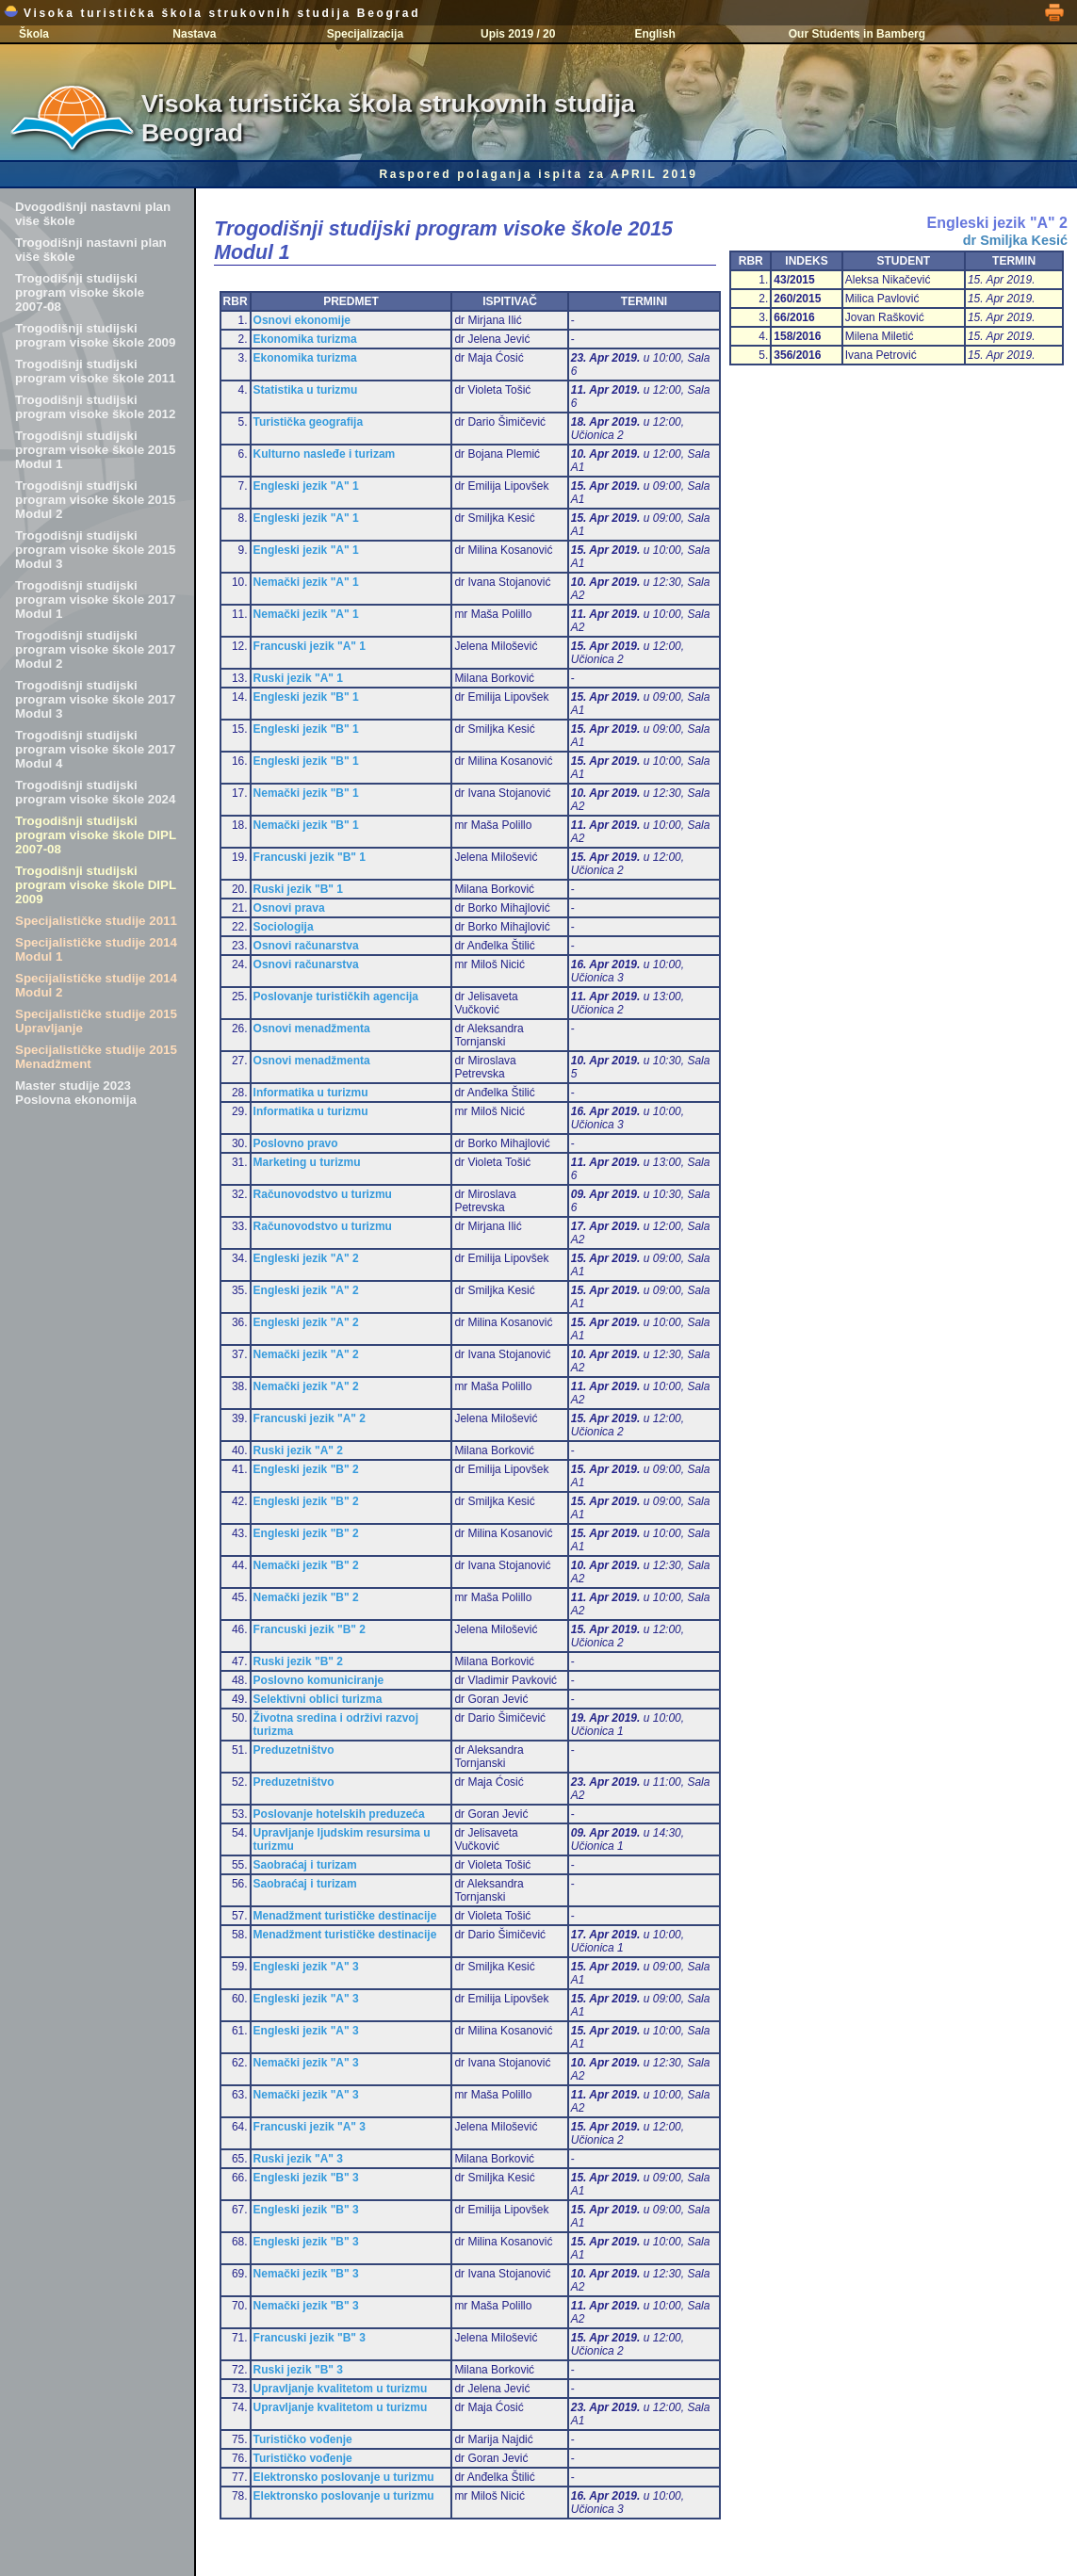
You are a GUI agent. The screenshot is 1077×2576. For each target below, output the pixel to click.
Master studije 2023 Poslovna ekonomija (76, 1092)
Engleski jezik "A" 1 (306, 486)
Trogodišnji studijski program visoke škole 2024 (95, 792)
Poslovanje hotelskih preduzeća (339, 1814)
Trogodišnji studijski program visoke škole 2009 (95, 335)
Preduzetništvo (294, 1750)
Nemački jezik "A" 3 (306, 2062)
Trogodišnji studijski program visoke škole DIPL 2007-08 (95, 835)
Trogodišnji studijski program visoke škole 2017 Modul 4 (95, 749)
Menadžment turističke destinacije (345, 1915)
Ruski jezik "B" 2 (298, 1661)
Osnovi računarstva (306, 945)
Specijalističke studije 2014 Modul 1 (96, 949)
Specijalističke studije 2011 (96, 921)
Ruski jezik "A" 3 (298, 2158)
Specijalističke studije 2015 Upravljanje (96, 1021)
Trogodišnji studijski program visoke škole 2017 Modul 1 (95, 599)
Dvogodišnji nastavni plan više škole (93, 214)
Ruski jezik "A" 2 (298, 1450)
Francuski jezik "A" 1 (309, 646)
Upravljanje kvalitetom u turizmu (340, 2388)
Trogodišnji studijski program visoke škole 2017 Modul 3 (95, 699)
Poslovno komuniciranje (318, 1680)
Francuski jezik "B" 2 (309, 1629)
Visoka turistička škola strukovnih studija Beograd (212, 13)
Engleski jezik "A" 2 (306, 1258)
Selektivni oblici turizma (318, 1699)
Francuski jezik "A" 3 (309, 2126)
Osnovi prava (289, 908)
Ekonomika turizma (305, 339)
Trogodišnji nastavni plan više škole (91, 249)
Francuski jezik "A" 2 (309, 1418)
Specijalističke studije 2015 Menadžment (96, 1057)
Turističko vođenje (302, 2439)
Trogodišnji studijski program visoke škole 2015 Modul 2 (95, 499)
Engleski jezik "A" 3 (306, 1966)
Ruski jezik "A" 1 (298, 678)
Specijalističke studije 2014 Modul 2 (96, 985)
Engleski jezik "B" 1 (306, 697)
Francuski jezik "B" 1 (309, 857)
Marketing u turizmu (307, 1162)
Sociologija (283, 926)
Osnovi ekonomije (302, 320)
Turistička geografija (308, 422)
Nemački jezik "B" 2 (306, 1565)
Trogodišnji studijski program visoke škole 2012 (95, 407)
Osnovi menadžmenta (311, 1028)
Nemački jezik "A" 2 (306, 1354)
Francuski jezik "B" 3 (309, 2337)
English (654, 34)
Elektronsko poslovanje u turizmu (343, 2477)
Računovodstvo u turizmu (322, 1194)
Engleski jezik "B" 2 (306, 1469)
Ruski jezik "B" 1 (298, 889)
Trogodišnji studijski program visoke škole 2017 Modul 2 (95, 649)
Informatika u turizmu (310, 1092)
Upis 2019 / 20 (518, 34)
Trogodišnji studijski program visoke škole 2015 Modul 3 (95, 549)
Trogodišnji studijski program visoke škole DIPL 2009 (95, 885)
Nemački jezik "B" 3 (306, 2273)
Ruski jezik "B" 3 (298, 2369)
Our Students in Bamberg (857, 34)
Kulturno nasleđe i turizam (324, 454)
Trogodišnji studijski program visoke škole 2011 (95, 371)
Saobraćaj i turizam (305, 1864)
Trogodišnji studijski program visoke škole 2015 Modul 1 (95, 450)
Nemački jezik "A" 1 (306, 582)
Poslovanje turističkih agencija (335, 996)
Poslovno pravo (295, 1143)
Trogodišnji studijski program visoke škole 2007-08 (79, 292)
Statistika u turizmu (305, 390)
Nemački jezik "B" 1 (306, 793)
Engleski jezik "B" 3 (306, 2177)
